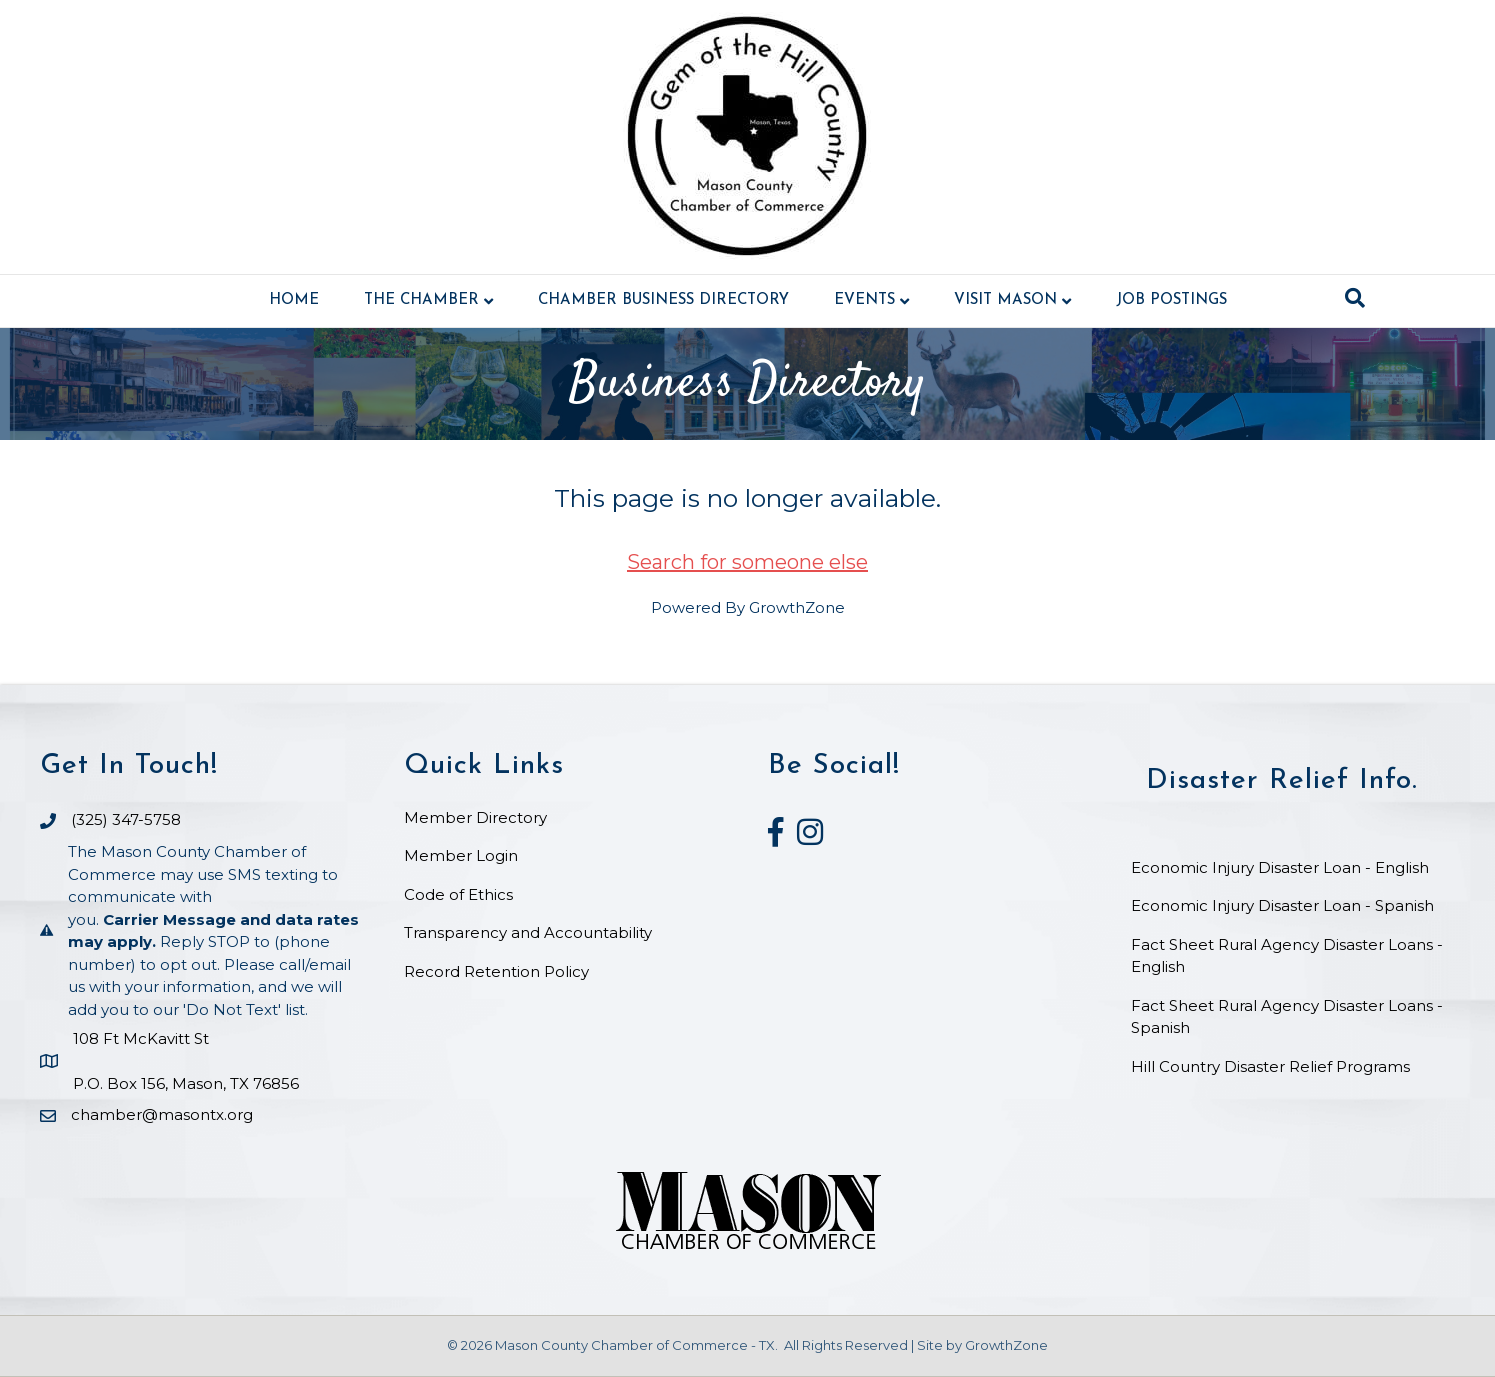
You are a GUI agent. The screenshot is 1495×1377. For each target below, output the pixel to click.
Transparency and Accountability (528, 932)
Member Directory (475, 817)
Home (294, 300)
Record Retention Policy (496, 971)
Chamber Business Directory (663, 300)
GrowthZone (797, 607)
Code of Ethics (458, 894)
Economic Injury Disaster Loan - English (1282, 867)
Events (864, 300)
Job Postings (1171, 300)
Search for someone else (747, 562)
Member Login (461, 855)
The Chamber (421, 300)
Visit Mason (1005, 300)
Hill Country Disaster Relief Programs (1270, 1066)
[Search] (1355, 298)
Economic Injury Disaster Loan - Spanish (1282, 905)
